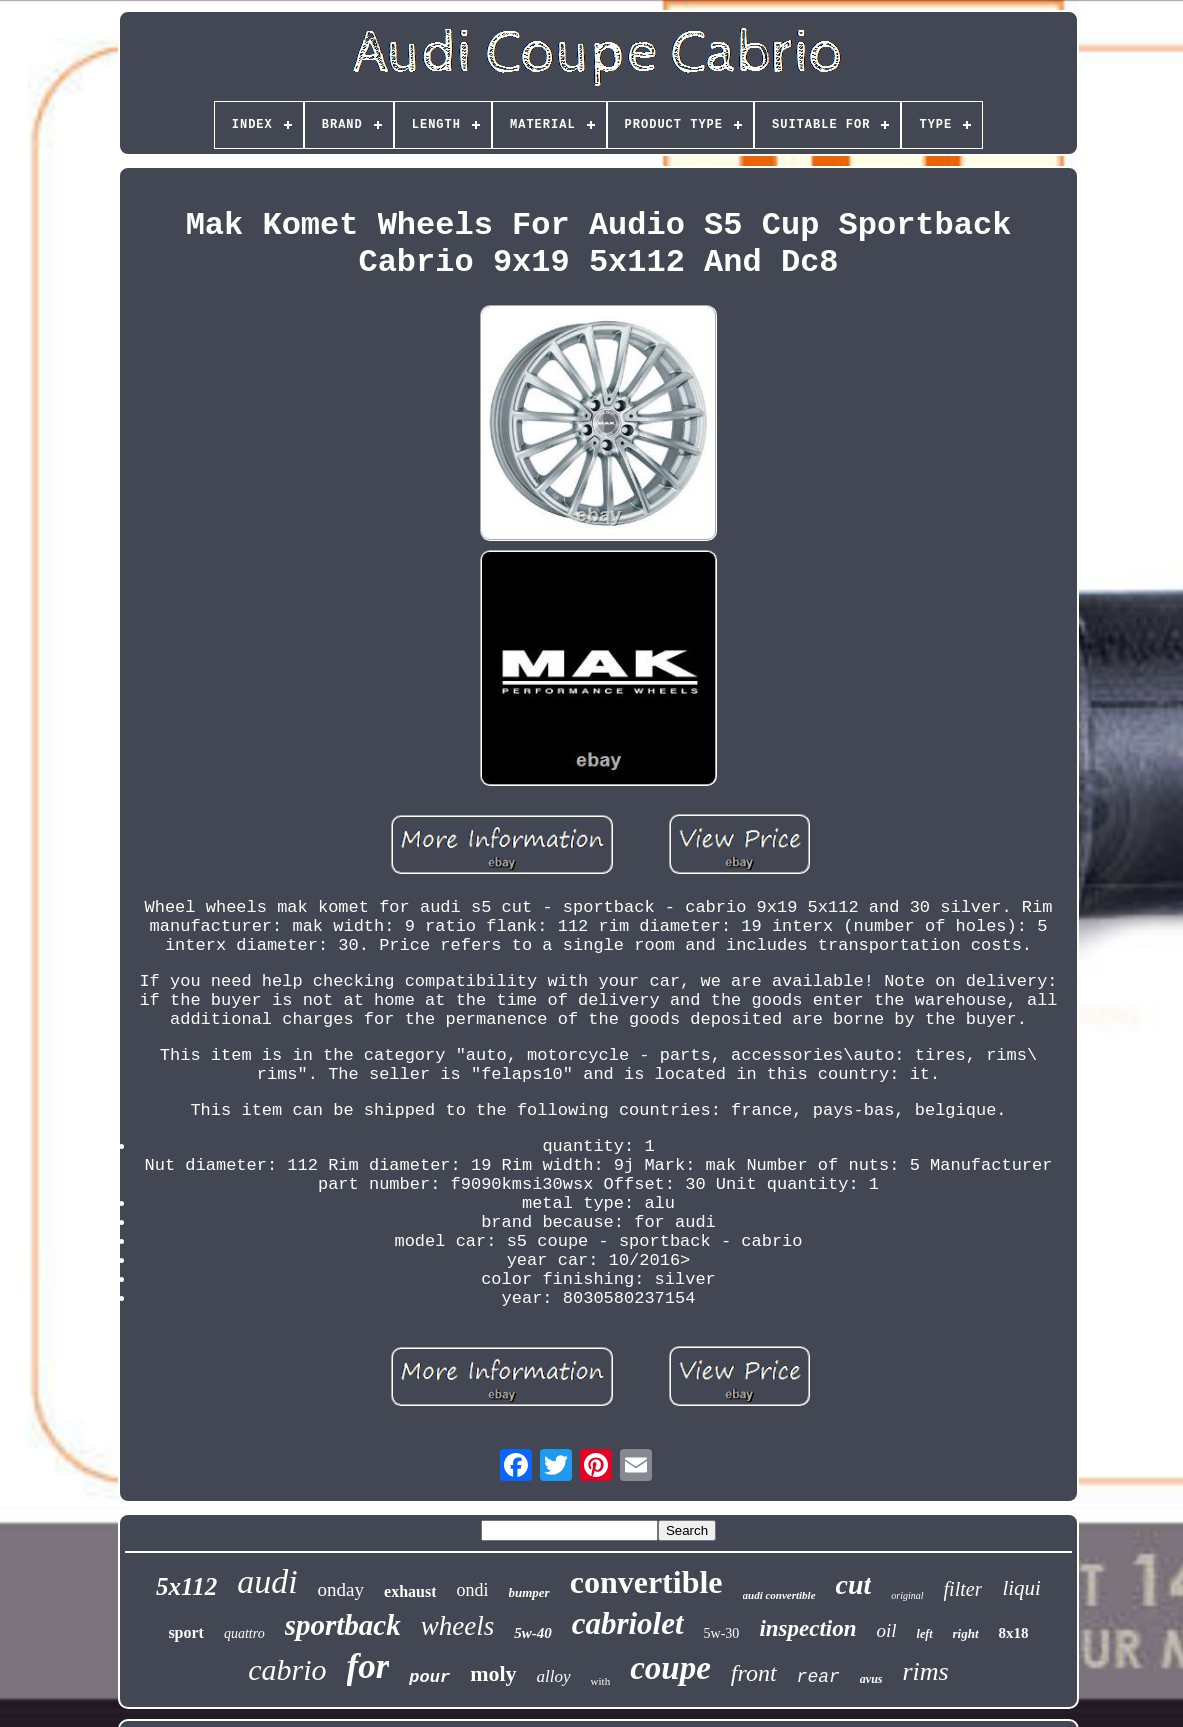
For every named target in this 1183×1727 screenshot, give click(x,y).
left (925, 1634)
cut (854, 1584)
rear (818, 1677)
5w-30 (722, 1633)
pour (429, 1677)
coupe (670, 1668)
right (966, 1633)
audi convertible (779, 1595)
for (368, 1666)
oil (887, 1630)
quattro (244, 1633)
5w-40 (533, 1633)
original (907, 1595)
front (754, 1673)
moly (493, 1673)
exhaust (410, 1591)
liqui (1021, 1588)
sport (186, 1632)
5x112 (186, 1586)
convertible (646, 1582)
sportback (343, 1625)
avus (871, 1679)
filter (963, 1589)
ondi (472, 1590)
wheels (458, 1626)
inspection (807, 1628)
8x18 (1014, 1633)
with (601, 1681)
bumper (529, 1592)
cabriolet (628, 1623)
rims (926, 1671)
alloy (554, 1676)
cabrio (287, 1669)
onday (341, 1589)
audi (267, 1581)
